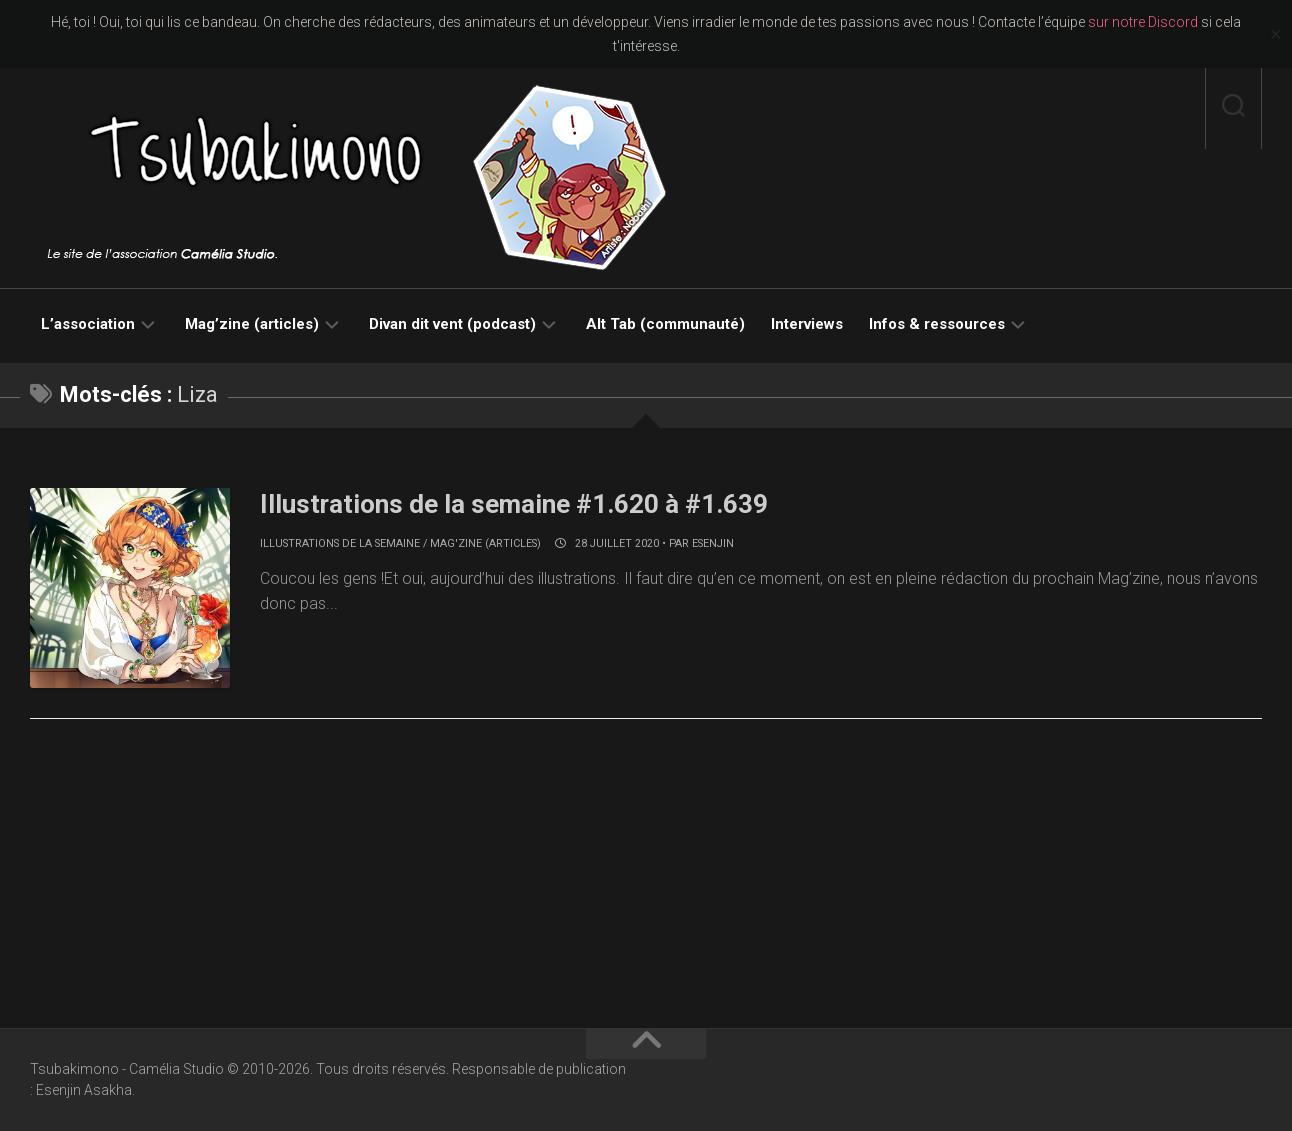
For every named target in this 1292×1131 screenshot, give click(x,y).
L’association (88, 324)
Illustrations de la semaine (340, 543)
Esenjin (713, 543)
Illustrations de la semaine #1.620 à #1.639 (514, 504)
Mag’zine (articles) (252, 324)
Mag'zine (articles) (485, 543)
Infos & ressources (937, 324)
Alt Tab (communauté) (665, 324)
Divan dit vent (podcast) (452, 324)
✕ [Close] (1275, 34)
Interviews (807, 324)
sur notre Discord (1143, 22)
